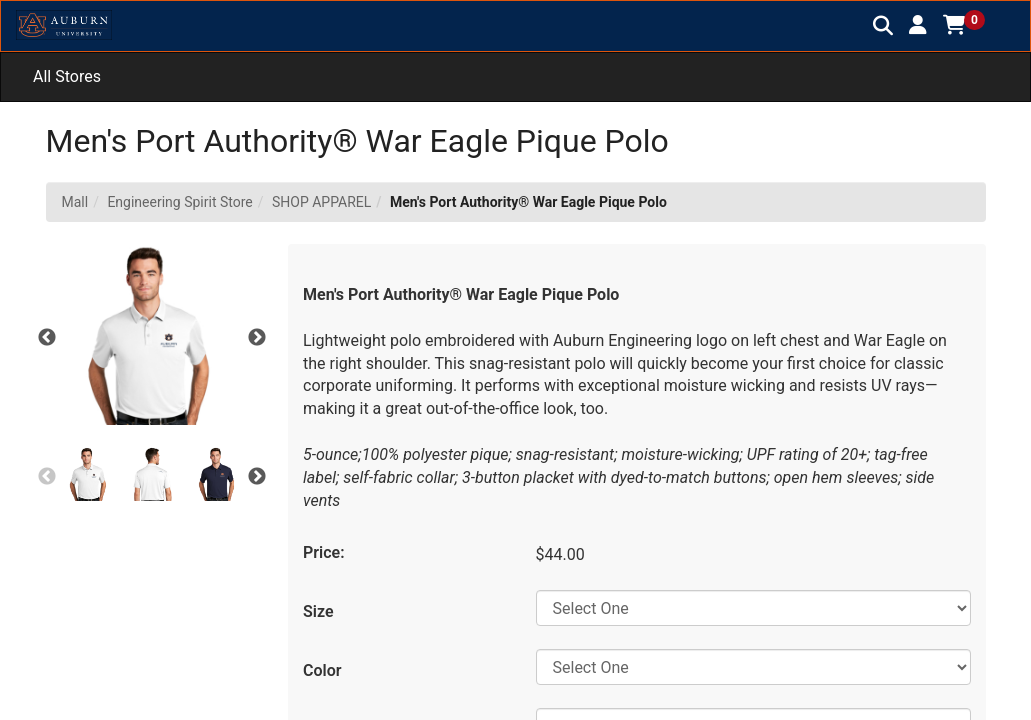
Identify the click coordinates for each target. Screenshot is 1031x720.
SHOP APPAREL (321, 202)
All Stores (67, 76)
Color (322, 670)
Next (257, 338)
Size (318, 611)
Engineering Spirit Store (179, 202)
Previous (47, 338)
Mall (75, 202)
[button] (918, 25)
